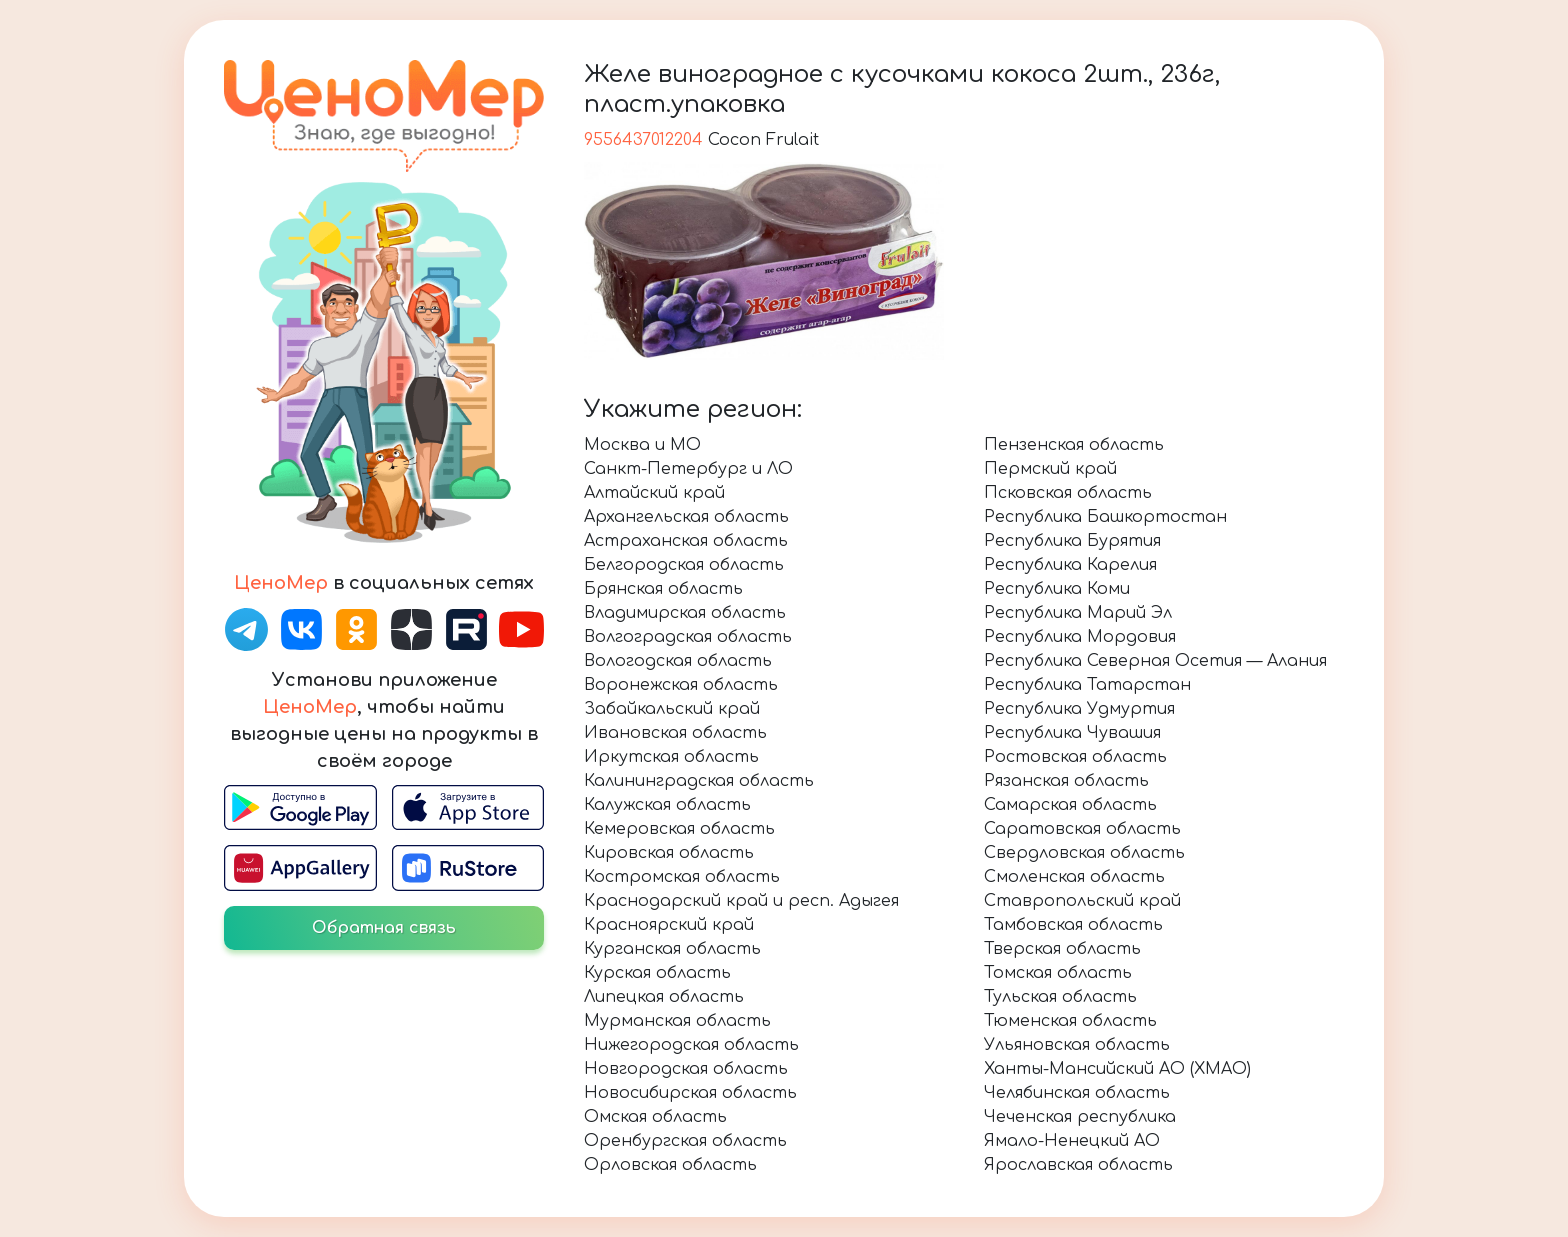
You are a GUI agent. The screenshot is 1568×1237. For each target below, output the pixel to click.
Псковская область (1068, 493)
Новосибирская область (690, 1093)
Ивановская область (675, 733)
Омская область (655, 1117)
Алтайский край (654, 493)
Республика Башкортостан (1105, 517)
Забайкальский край (672, 709)
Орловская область (670, 1165)
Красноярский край (669, 925)
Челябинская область (1077, 1093)
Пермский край (1050, 469)
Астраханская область (686, 541)
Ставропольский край (1082, 901)
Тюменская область (1070, 1021)
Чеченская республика (1080, 1117)
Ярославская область (1078, 1165)
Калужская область (667, 805)
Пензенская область (1074, 445)
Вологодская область (678, 661)
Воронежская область (681, 685)
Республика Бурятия (1072, 541)
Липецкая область (664, 997)
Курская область (657, 973)
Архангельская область (686, 517)
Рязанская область (1066, 781)
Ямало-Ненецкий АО (1072, 1141)
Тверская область (1062, 949)
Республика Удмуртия (1079, 709)
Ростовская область (1075, 757)
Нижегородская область (691, 1045)
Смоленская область (1074, 877)
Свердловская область (1084, 853)
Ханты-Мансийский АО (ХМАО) (1117, 1069)
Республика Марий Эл (1078, 613)
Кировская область (669, 853)
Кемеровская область (679, 829)
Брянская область (663, 589)
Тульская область (1060, 997)
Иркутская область (671, 757)
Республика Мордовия (1080, 637)
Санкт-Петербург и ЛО (688, 469)
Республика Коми (1057, 589)
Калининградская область (699, 781)
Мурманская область (677, 1021)
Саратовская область (1082, 829)
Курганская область (672, 949)
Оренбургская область (685, 1141)
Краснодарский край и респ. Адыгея (741, 901)
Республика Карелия (1070, 565)
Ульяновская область (1077, 1045)
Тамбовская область (1073, 925)
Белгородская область (684, 565)
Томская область (1058, 973)
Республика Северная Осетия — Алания (1155, 661)
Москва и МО (642, 445)
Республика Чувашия (1072, 733)
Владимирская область (685, 613)
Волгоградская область (688, 637)
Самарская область (1070, 805)
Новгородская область (686, 1069)
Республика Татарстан (1087, 685)
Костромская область (682, 877)
